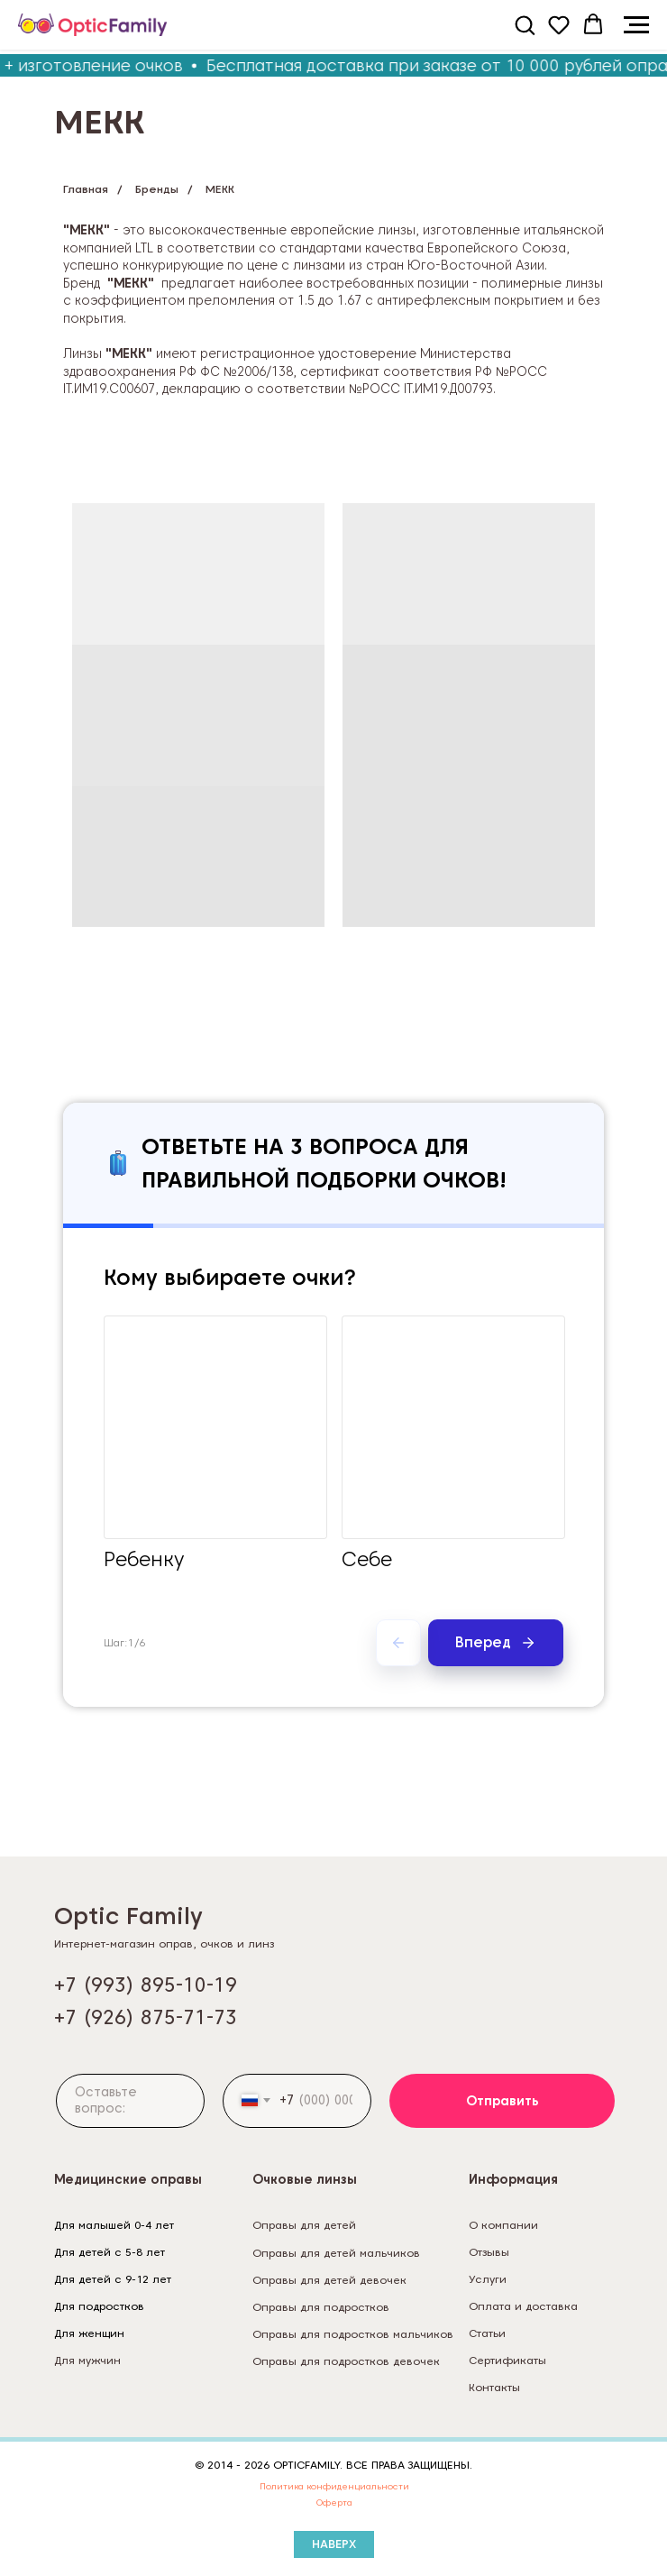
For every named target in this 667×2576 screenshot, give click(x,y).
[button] (524, 24)
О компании (503, 2225)
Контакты (494, 2387)
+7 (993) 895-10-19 (145, 1984)
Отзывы (489, 2252)
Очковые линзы (304, 2179)
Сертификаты (507, 2360)
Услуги (488, 2279)
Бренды (156, 189)
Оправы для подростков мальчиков (352, 2334)
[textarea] (130, 2101)
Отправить (502, 2101)
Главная (85, 189)
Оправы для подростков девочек (346, 2361)
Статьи (487, 2333)
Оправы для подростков (320, 2307)
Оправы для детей (304, 2225)
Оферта (334, 2502)
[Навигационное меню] (636, 25)
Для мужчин (87, 2360)
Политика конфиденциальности (334, 2485)
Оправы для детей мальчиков (336, 2253)
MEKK (220, 189)
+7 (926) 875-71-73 (145, 2017)
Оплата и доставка (523, 2306)
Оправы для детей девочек (329, 2280)
